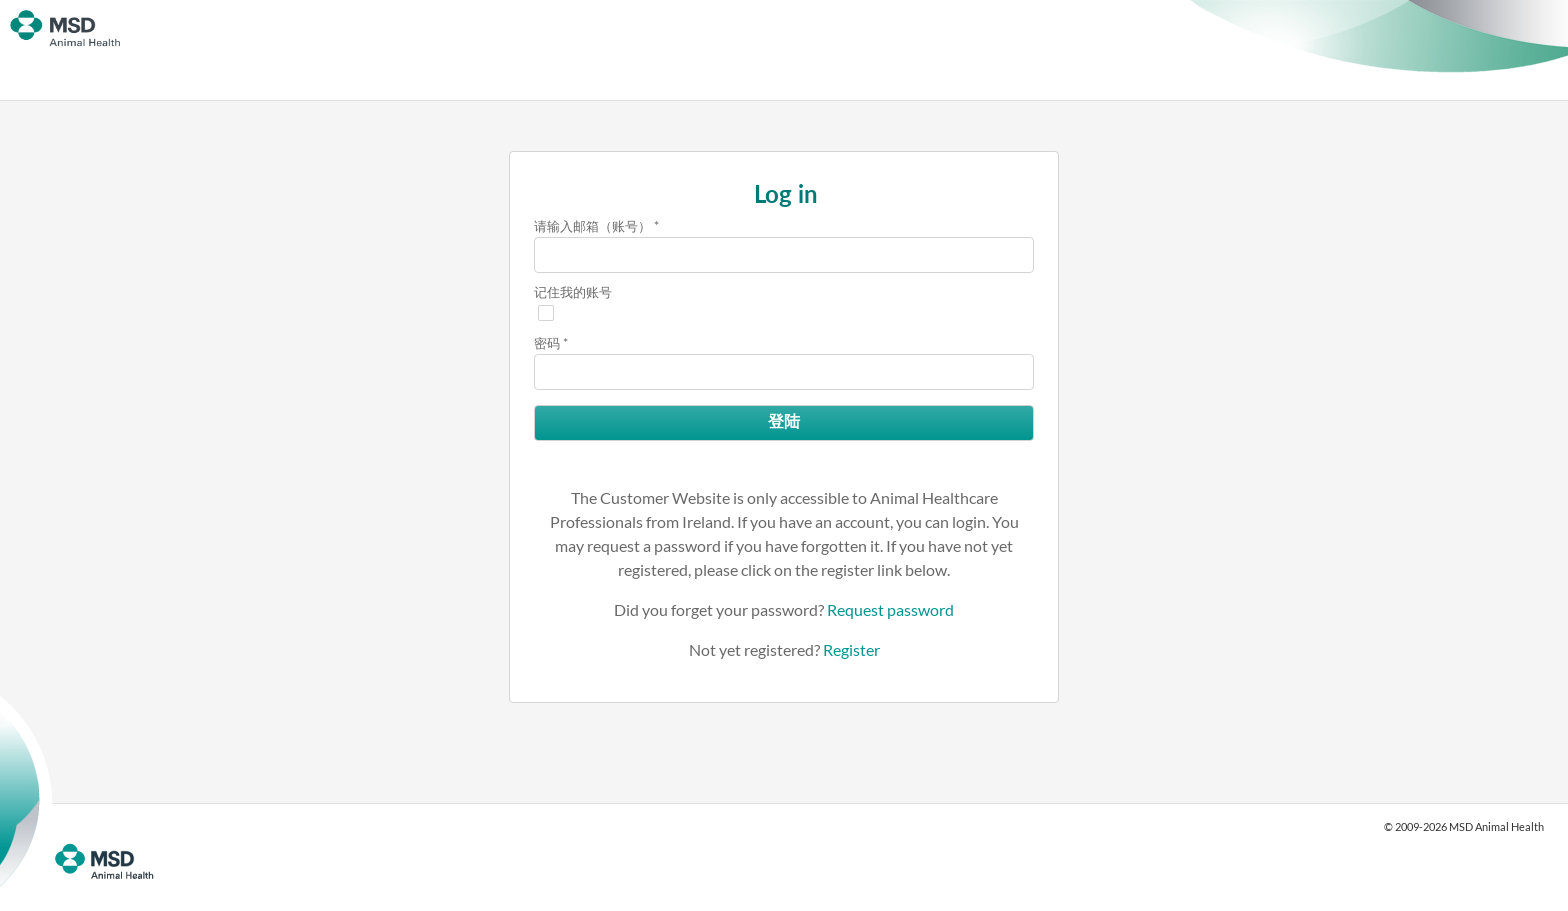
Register (851, 649)
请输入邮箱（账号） (592, 226)
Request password (890, 609)
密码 (547, 343)
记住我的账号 (573, 292)
